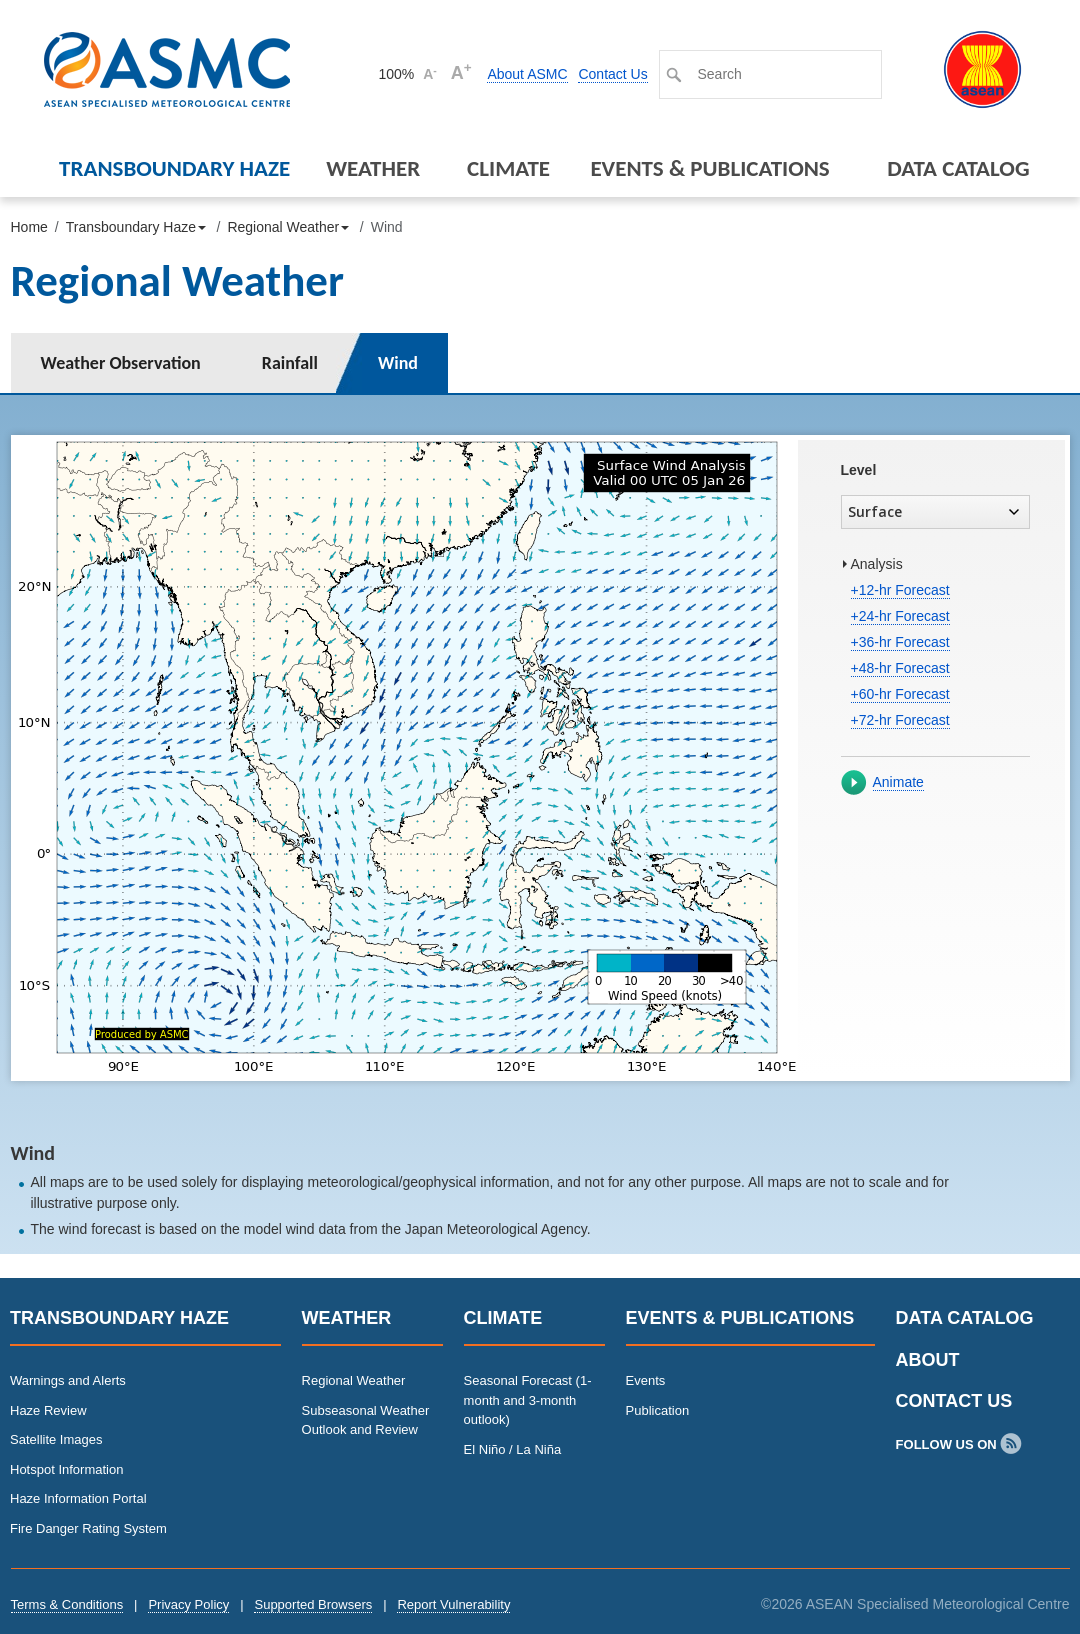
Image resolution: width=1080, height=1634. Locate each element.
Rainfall (290, 363)
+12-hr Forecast (900, 590)
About (928, 1360)
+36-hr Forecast (900, 642)
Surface (933, 511)
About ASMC (527, 74)
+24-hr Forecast (900, 616)
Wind (398, 363)
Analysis (877, 564)
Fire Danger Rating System (88, 1528)
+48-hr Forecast (900, 668)
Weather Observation (121, 363)
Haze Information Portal (78, 1498)
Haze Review (48, 1410)
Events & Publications (709, 168)
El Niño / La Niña (513, 1449)
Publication (658, 1410)
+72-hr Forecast (900, 720)
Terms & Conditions (67, 1604)
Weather (373, 168)
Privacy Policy (188, 1604)
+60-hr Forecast (900, 694)
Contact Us (612, 74)
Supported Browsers (313, 1604)
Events (646, 1380)
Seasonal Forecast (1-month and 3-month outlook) (528, 1400)
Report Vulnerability (453, 1604)
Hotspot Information (66, 1469)
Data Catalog (958, 168)
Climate (508, 168)
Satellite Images (56, 1439)
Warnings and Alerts (68, 1380)
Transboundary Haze (174, 168)
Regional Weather (354, 1380)
